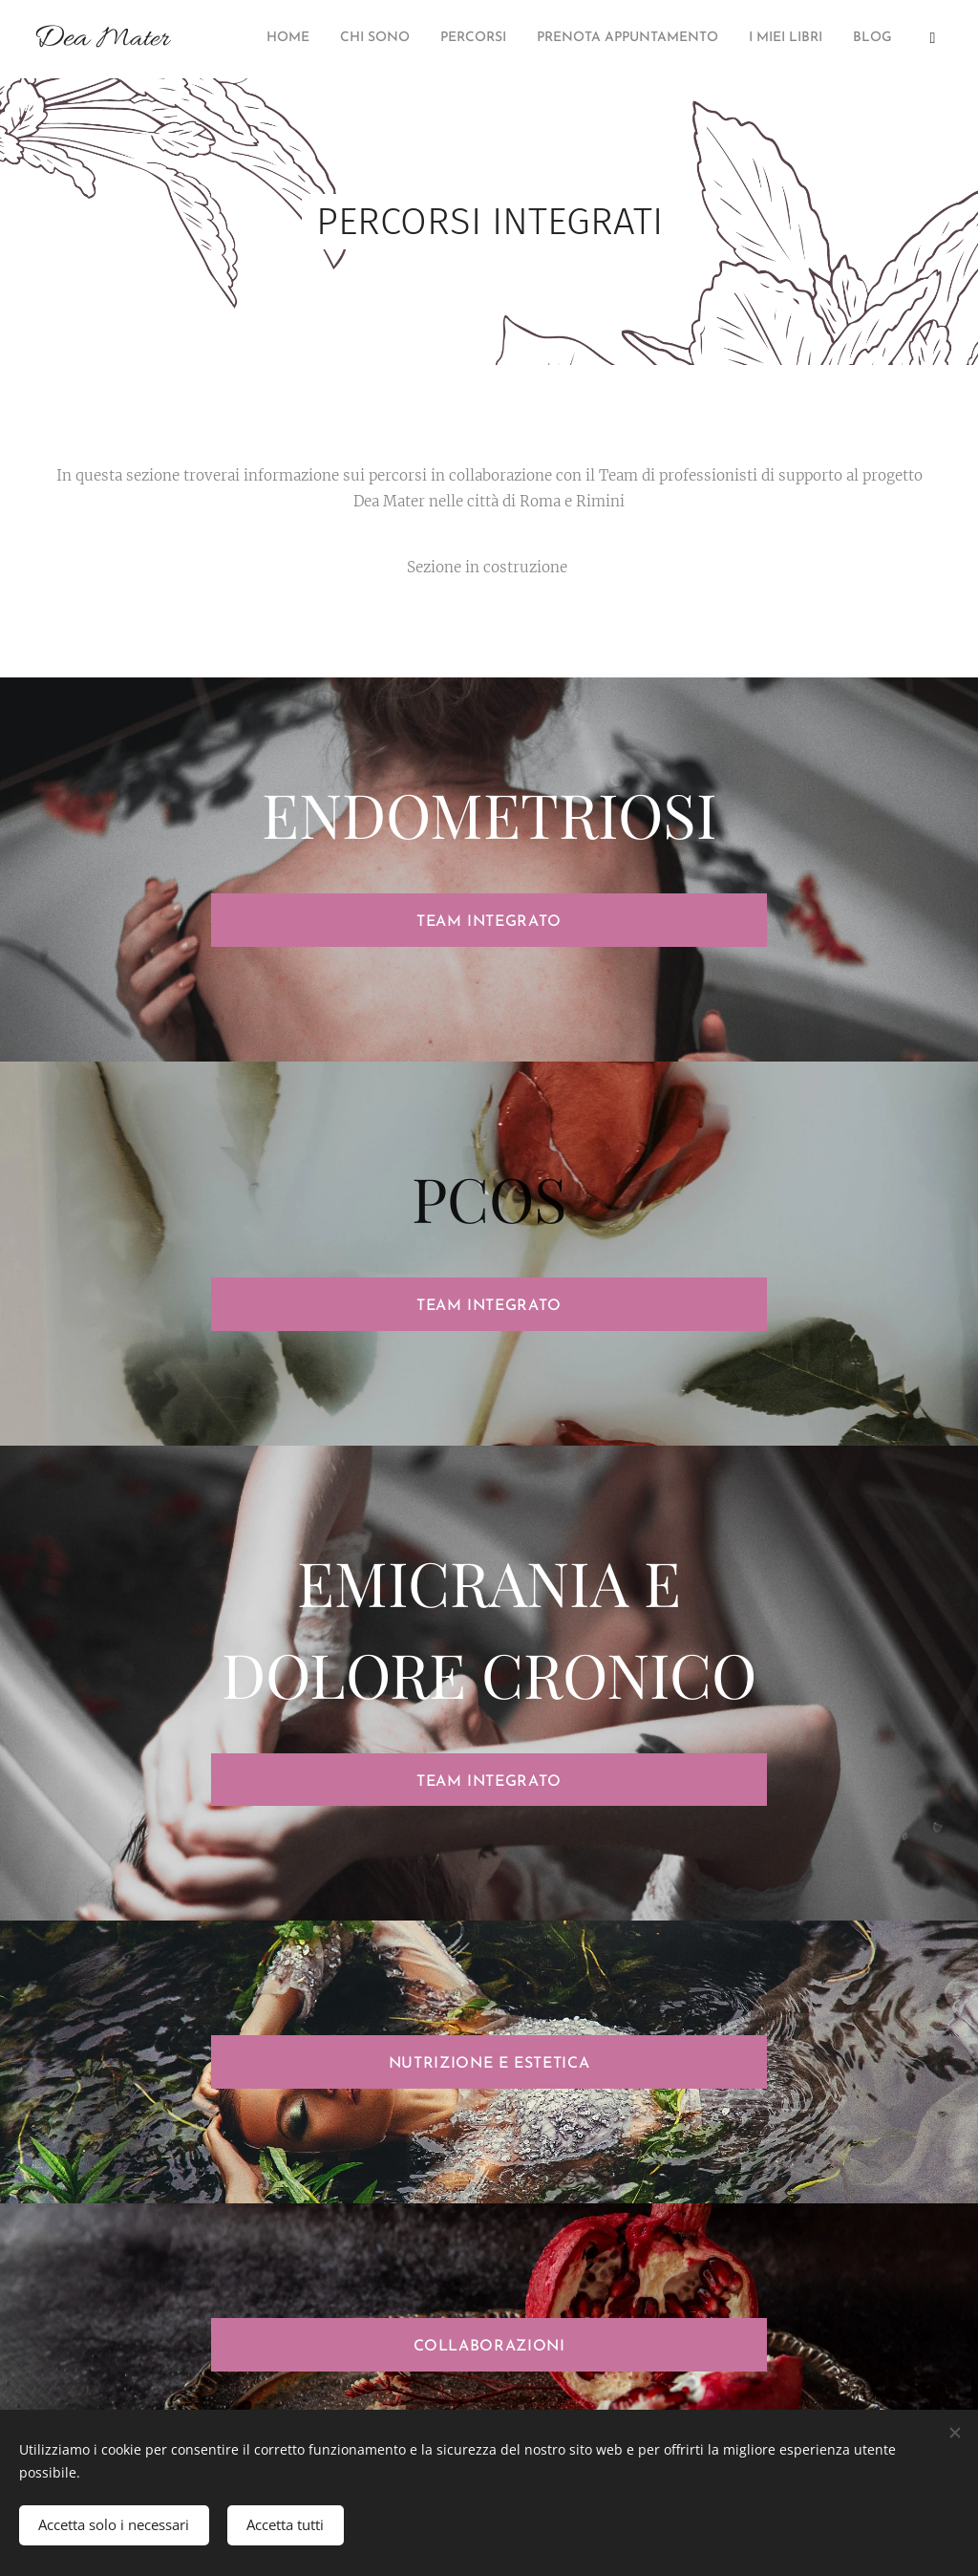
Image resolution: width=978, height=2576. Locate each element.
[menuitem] (766, 39)
